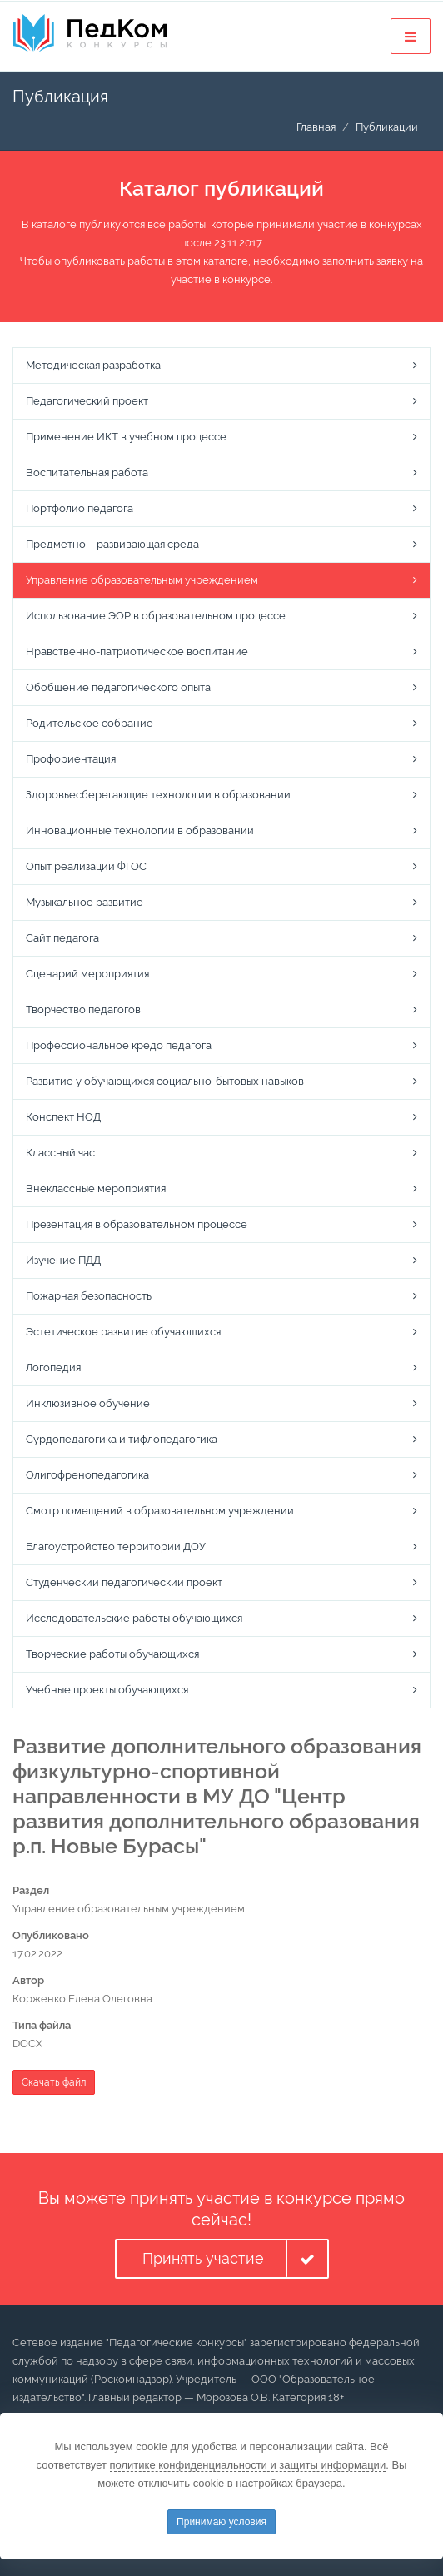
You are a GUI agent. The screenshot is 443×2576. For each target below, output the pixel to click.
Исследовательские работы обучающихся (134, 1618)
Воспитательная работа (87, 472)
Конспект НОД (63, 1117)
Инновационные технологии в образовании (140, 830)
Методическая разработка (93, 365)
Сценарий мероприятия (87, 973)
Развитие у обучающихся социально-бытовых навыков (165, 1081)
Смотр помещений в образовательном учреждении (160, 1510)
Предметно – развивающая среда (112, 544)
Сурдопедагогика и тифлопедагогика (121, 1439)
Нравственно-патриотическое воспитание (137, 651)
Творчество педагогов (83, 1009)
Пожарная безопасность (89, 1296)
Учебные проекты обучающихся (107, 1689)
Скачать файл (54, 2082)
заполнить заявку (365, 261)
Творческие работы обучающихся (112, 1654)
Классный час (60, 1152)
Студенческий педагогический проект (124, 1582)
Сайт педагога (62, 938)
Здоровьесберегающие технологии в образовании (158, 794)
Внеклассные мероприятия (96, 1188)
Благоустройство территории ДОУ (116, 1546)
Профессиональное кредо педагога (119, 1045)
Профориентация (71, 759)
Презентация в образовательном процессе (136, 1224)
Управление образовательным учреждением (142, 580)
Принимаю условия (221, 2522)
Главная (316, 127)
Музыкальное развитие (84, 902)
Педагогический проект (87, 401)
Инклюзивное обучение (88, 1403)
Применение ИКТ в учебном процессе (126, 436)
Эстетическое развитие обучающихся (123, 1331)
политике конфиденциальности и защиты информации (248, 2465)
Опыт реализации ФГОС (86, 866)
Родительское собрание (89, 723)
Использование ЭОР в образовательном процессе (156, 615)
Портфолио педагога (79, 508)
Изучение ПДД (63, 1260)
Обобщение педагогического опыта (118, 687)
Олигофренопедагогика (87, 1475)
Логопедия (53, 1367)
